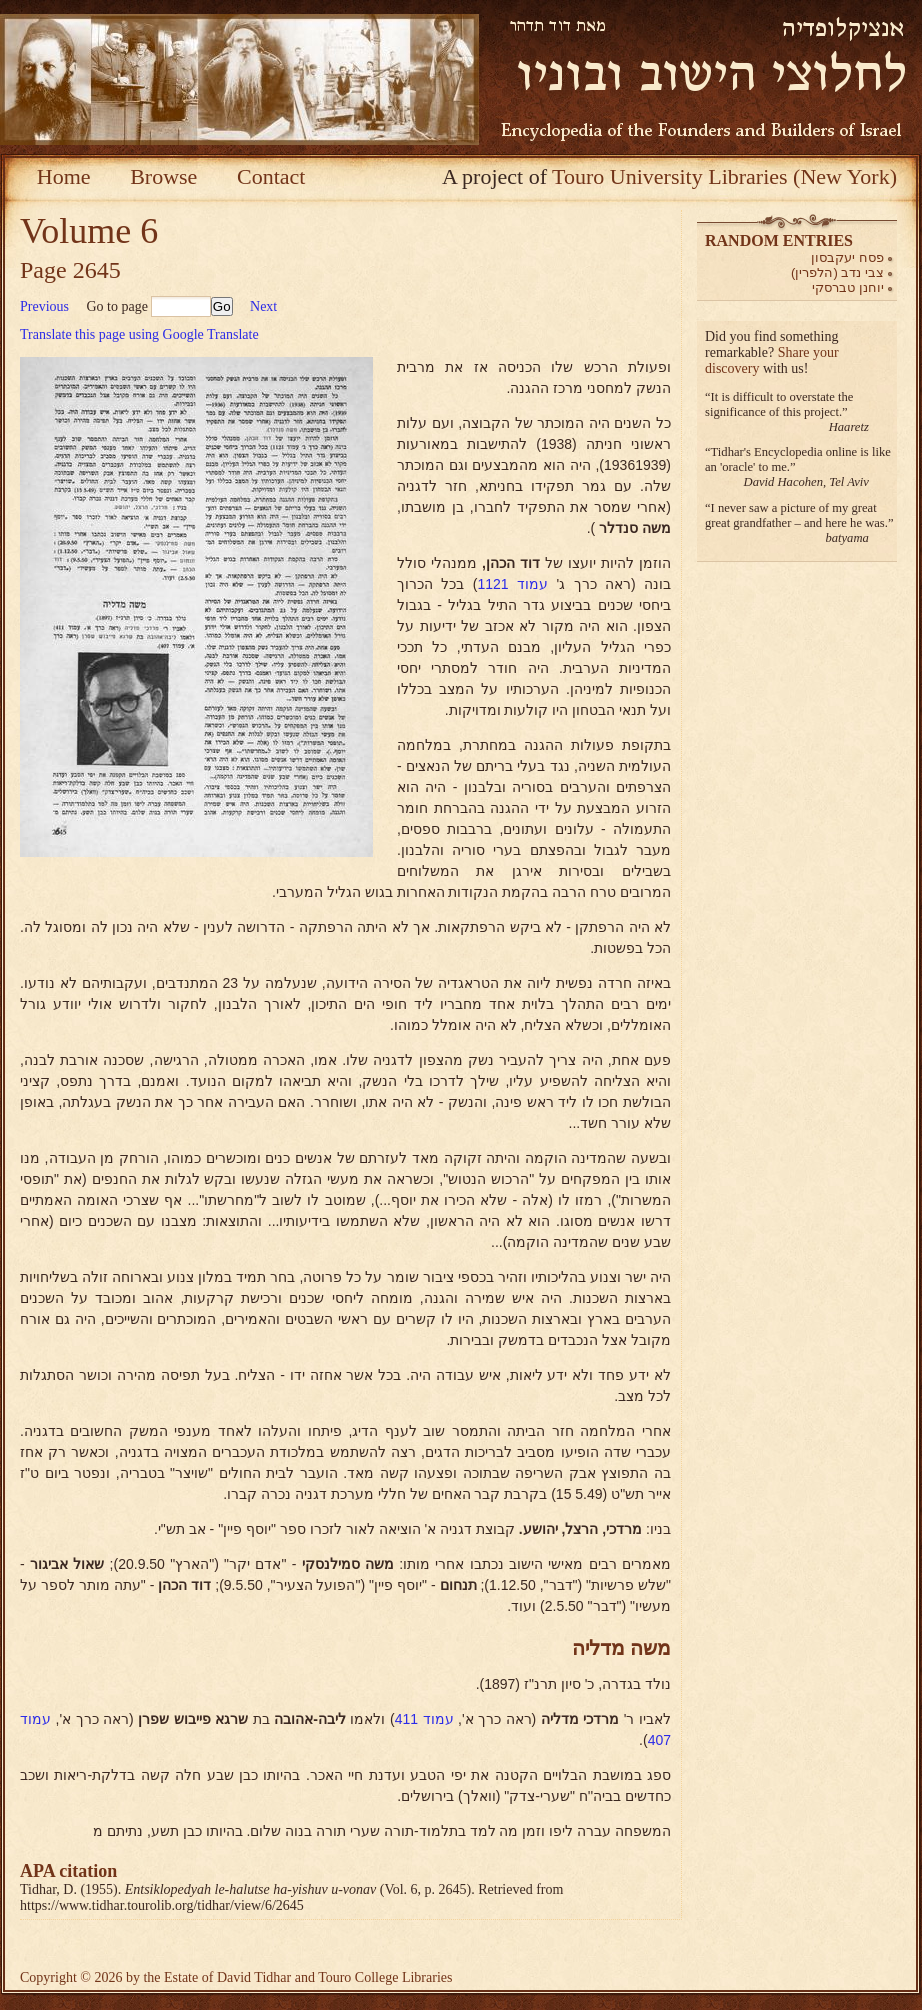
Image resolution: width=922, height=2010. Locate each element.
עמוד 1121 (512, 584)
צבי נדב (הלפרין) (837, 272)
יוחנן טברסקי (848, 287)
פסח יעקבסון (847, 257)
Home (64, 176)
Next (263, 306)
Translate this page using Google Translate (139, 334)
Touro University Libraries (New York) (724, 176)
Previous (44, 306)
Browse (163, 176)
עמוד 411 (424, 1719)
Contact (271, 176)
